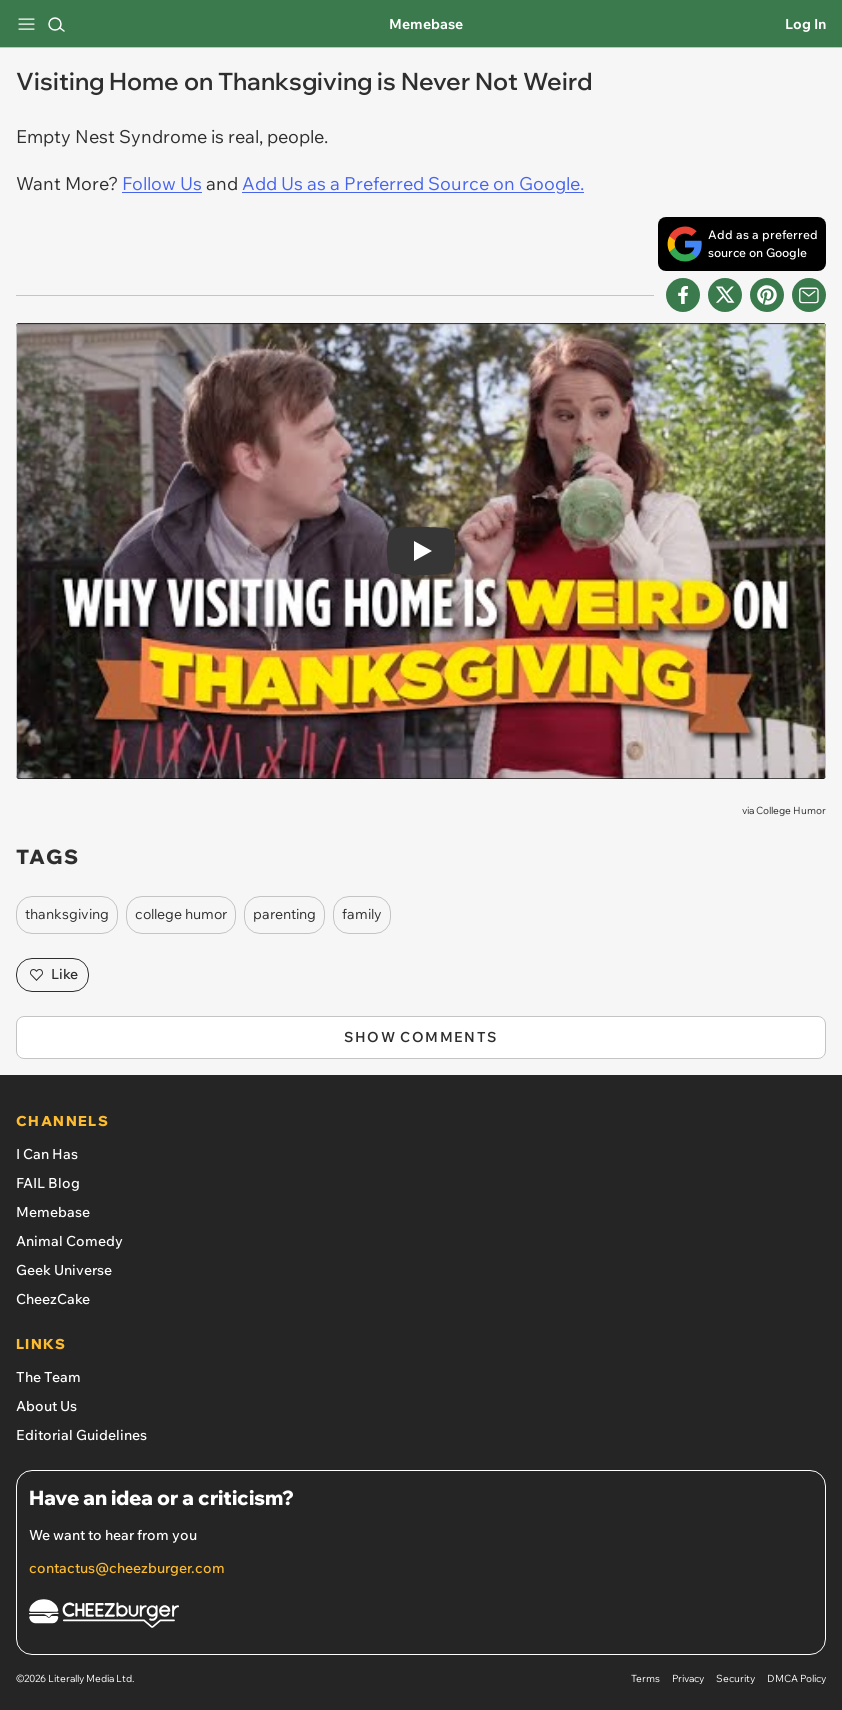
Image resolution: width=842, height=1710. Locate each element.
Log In (805, 24)
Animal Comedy (69, 1241)
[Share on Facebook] (683, 295)
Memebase (426, 24)
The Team (48, 1377)
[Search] (56, 24)
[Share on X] (725, 295)
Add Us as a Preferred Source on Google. (413, 183)
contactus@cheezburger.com (127, 1568)
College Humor (791, 810)
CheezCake (53, 1299)
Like (52, 975)
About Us (46, 1406)
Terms (645, 1678)
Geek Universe (64, 1270)
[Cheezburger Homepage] (421, 1616)
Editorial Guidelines (81, 1435)
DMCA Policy (796, 1678)
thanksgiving (67, 914)
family (362, 914)
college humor (181, 914)
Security (735, 1678)
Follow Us (162, 183)
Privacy (688, 1678)
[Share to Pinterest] (767, 295)
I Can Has (47, 1154)
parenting (284, 914)
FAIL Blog (48, 1183)
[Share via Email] (809, 295)
